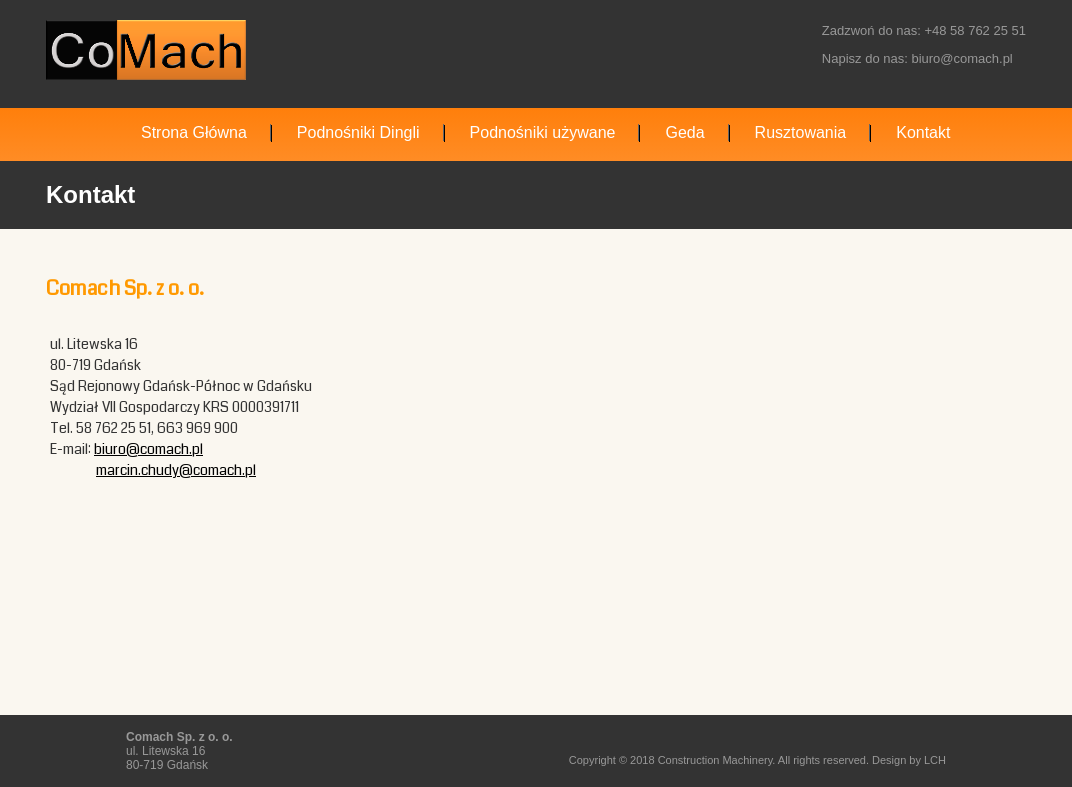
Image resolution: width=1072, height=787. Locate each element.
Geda (684, 132)
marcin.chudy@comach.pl (176, 470)
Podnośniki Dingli (358, 132)
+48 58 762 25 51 (975, 30)
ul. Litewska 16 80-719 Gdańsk (179, 751)
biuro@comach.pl (961, 58)
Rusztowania (801, 132)
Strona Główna (194, 132)
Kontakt (923, 132)
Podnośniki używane (543, 132)
